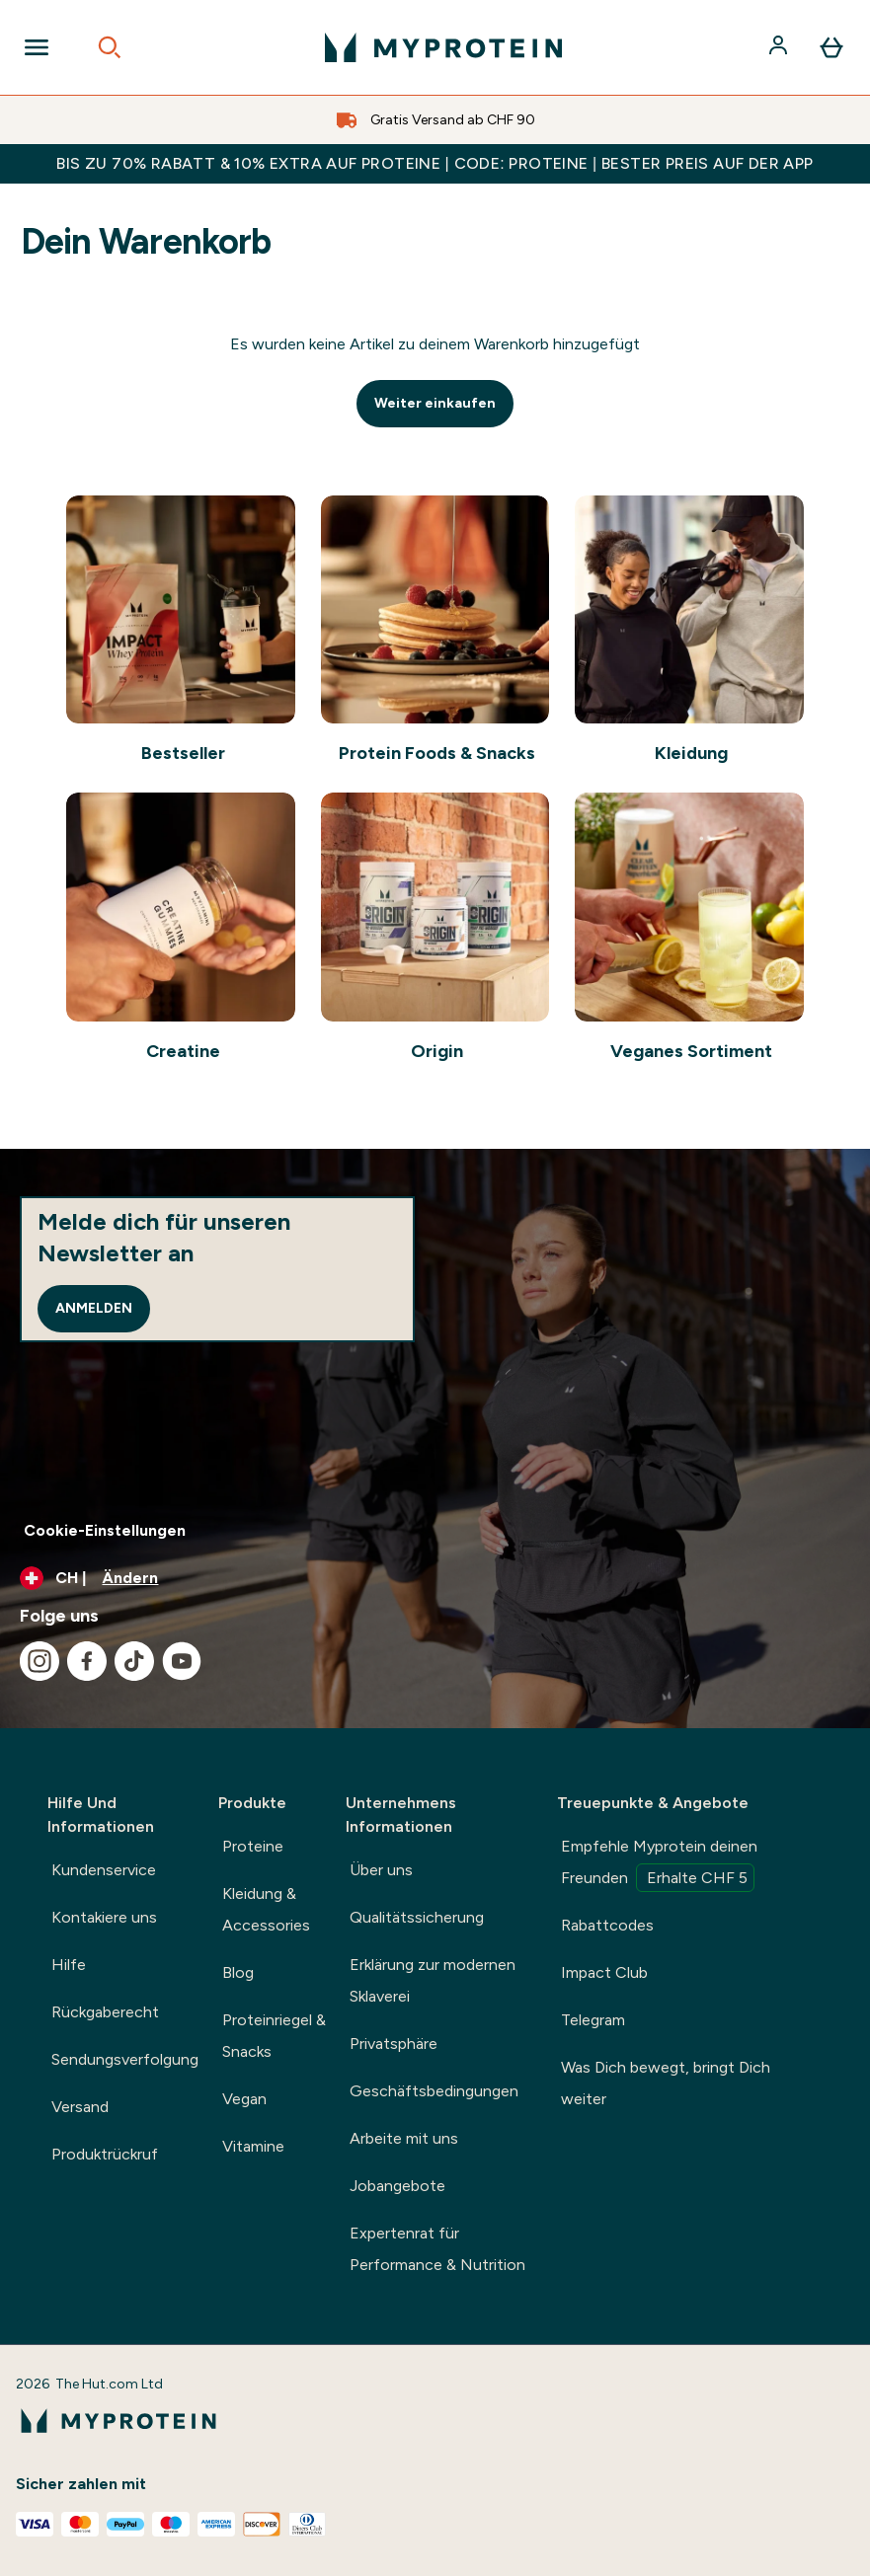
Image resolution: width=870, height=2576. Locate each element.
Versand (80, 2106)
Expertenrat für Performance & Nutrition (437, 2249)
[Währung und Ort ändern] (435, 1578)
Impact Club (604, 1972)
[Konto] (780, 47)
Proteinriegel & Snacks (274, 2035)
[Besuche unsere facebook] (87, 1661)
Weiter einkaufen (435, 403)
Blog (238, 1972)
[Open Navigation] (36, 47)
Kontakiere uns (104, 1917)
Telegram (593, 2019)
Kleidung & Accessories (266, 1909)
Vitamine (253, 2146)
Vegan (244, 2098)
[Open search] (109, 47)
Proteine (252, 1846)
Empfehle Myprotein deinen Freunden (659, 1864)
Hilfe (68, 1964)
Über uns (381, 1869)
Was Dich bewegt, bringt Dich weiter (665, 2083)
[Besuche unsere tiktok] (134, 1661)
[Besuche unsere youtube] (181, 1661)
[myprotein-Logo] (443, 47)
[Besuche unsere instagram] (39, 1661)
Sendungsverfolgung (124, 2059)
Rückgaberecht (105, 2012)
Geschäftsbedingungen (434, 2091)
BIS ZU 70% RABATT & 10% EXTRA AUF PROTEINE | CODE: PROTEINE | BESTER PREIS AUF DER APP (434, 163)
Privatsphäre (393, 2043)
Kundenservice (103, 1869)
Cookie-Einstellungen (105, 1530)
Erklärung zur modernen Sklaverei (432, 1980)
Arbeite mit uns (404, 2138)
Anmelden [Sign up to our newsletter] (93, 1308)
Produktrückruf (104, 2154)
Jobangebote (397, 2185)
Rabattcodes (607, 1925)
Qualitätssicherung (417, 1917)
